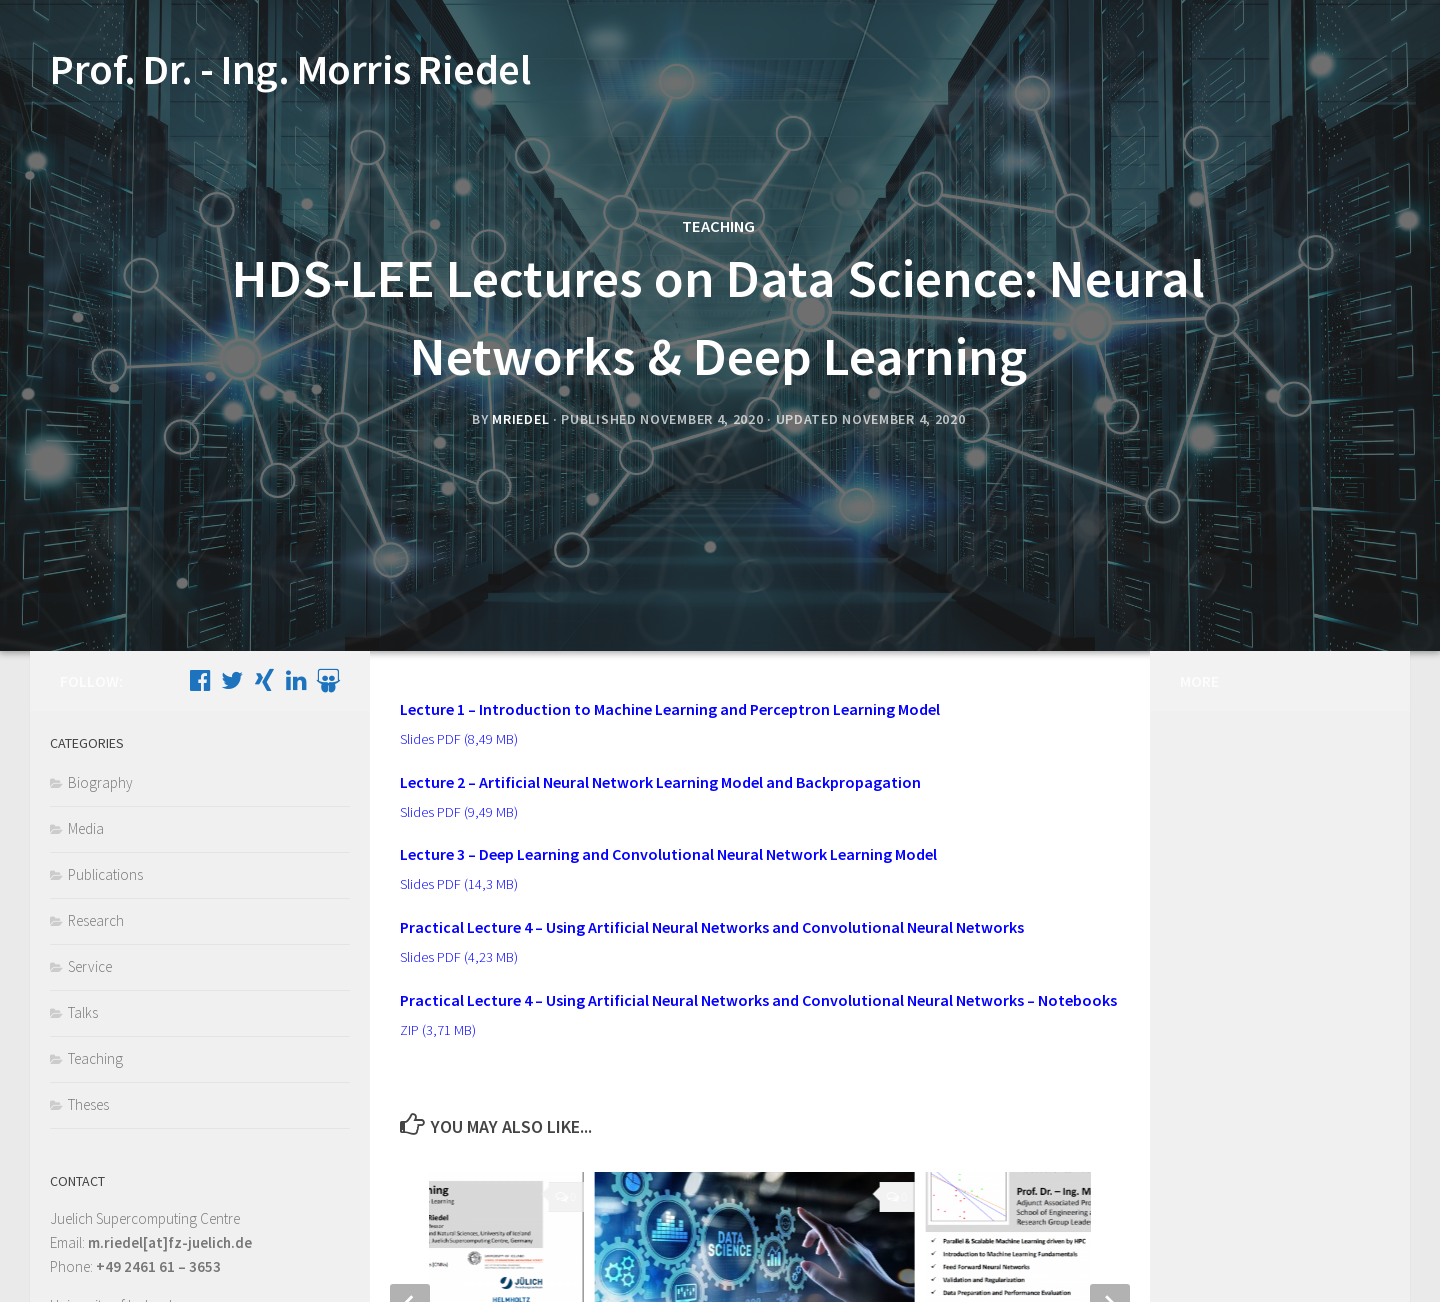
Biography (100, 782)
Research (96, 920)
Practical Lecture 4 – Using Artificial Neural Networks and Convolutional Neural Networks (712, 927)
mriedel (520, 419)
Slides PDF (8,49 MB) (459, 739)
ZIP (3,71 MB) (438, 1030)
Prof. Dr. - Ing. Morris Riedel (290, 69)
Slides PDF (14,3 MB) (459, 884)
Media (86, 828)
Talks (83, 1012)
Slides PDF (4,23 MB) (459, 957)
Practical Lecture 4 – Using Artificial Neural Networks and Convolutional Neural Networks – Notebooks (758, 1000)
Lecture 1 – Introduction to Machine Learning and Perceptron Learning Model (670, 709)
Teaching (718, 226)
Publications (105, 874)
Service (90, 966)
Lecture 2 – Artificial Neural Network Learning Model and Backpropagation (660, 782)
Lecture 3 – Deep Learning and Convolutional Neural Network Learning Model (668, 854)
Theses (88, 1104)
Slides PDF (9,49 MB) (459, 812)
